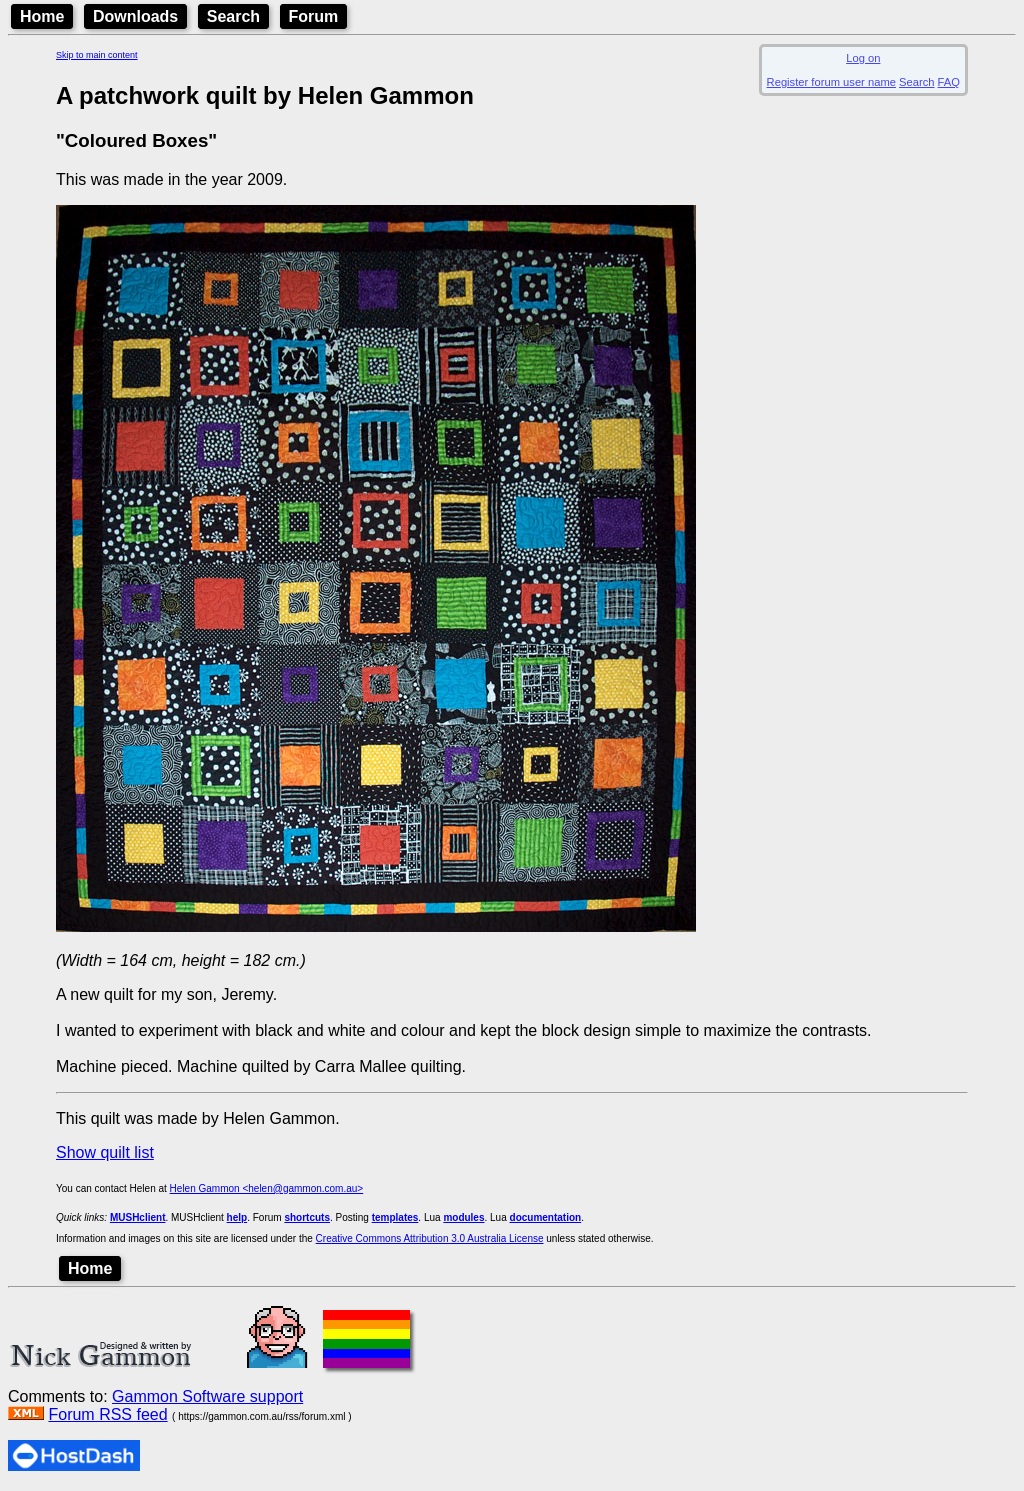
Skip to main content (97, 55)
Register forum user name (831, 82)
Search (233, 16)
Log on (863, 58)
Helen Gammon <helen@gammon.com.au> (267, 1188)
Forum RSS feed (107, 1414)
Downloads (135, 16)
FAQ (949, 82)
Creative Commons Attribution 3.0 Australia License (430, 1238)
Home (42, 16)
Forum (314, 16)
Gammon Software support (207, 1396)
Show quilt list (105, 1152)
